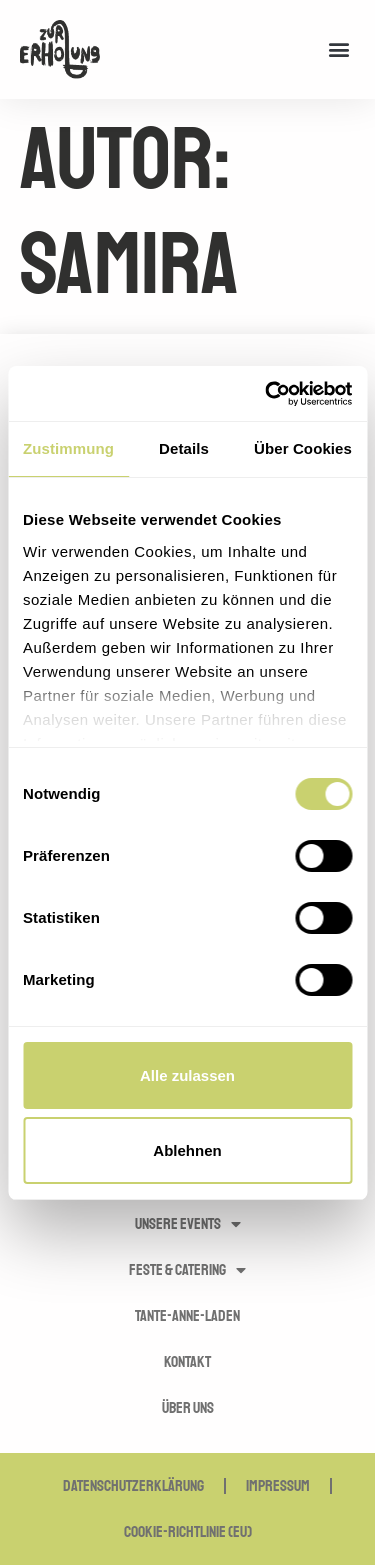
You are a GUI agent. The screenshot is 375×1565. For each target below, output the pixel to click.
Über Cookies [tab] (303, 448)
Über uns (188, 1408)
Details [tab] (184, 448)
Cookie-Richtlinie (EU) (188, 1532)
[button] (338, 49)
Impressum (278, 1486)
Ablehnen (187, 1150)
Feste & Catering (187, 1270)
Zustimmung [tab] (68, 448)
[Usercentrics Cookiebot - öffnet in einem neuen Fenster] (267, 394)
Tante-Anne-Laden (187, 1316)
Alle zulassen (187, 1075)
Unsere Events (188, 1224)
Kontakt (187, 1362)
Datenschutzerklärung (133, 1486)
